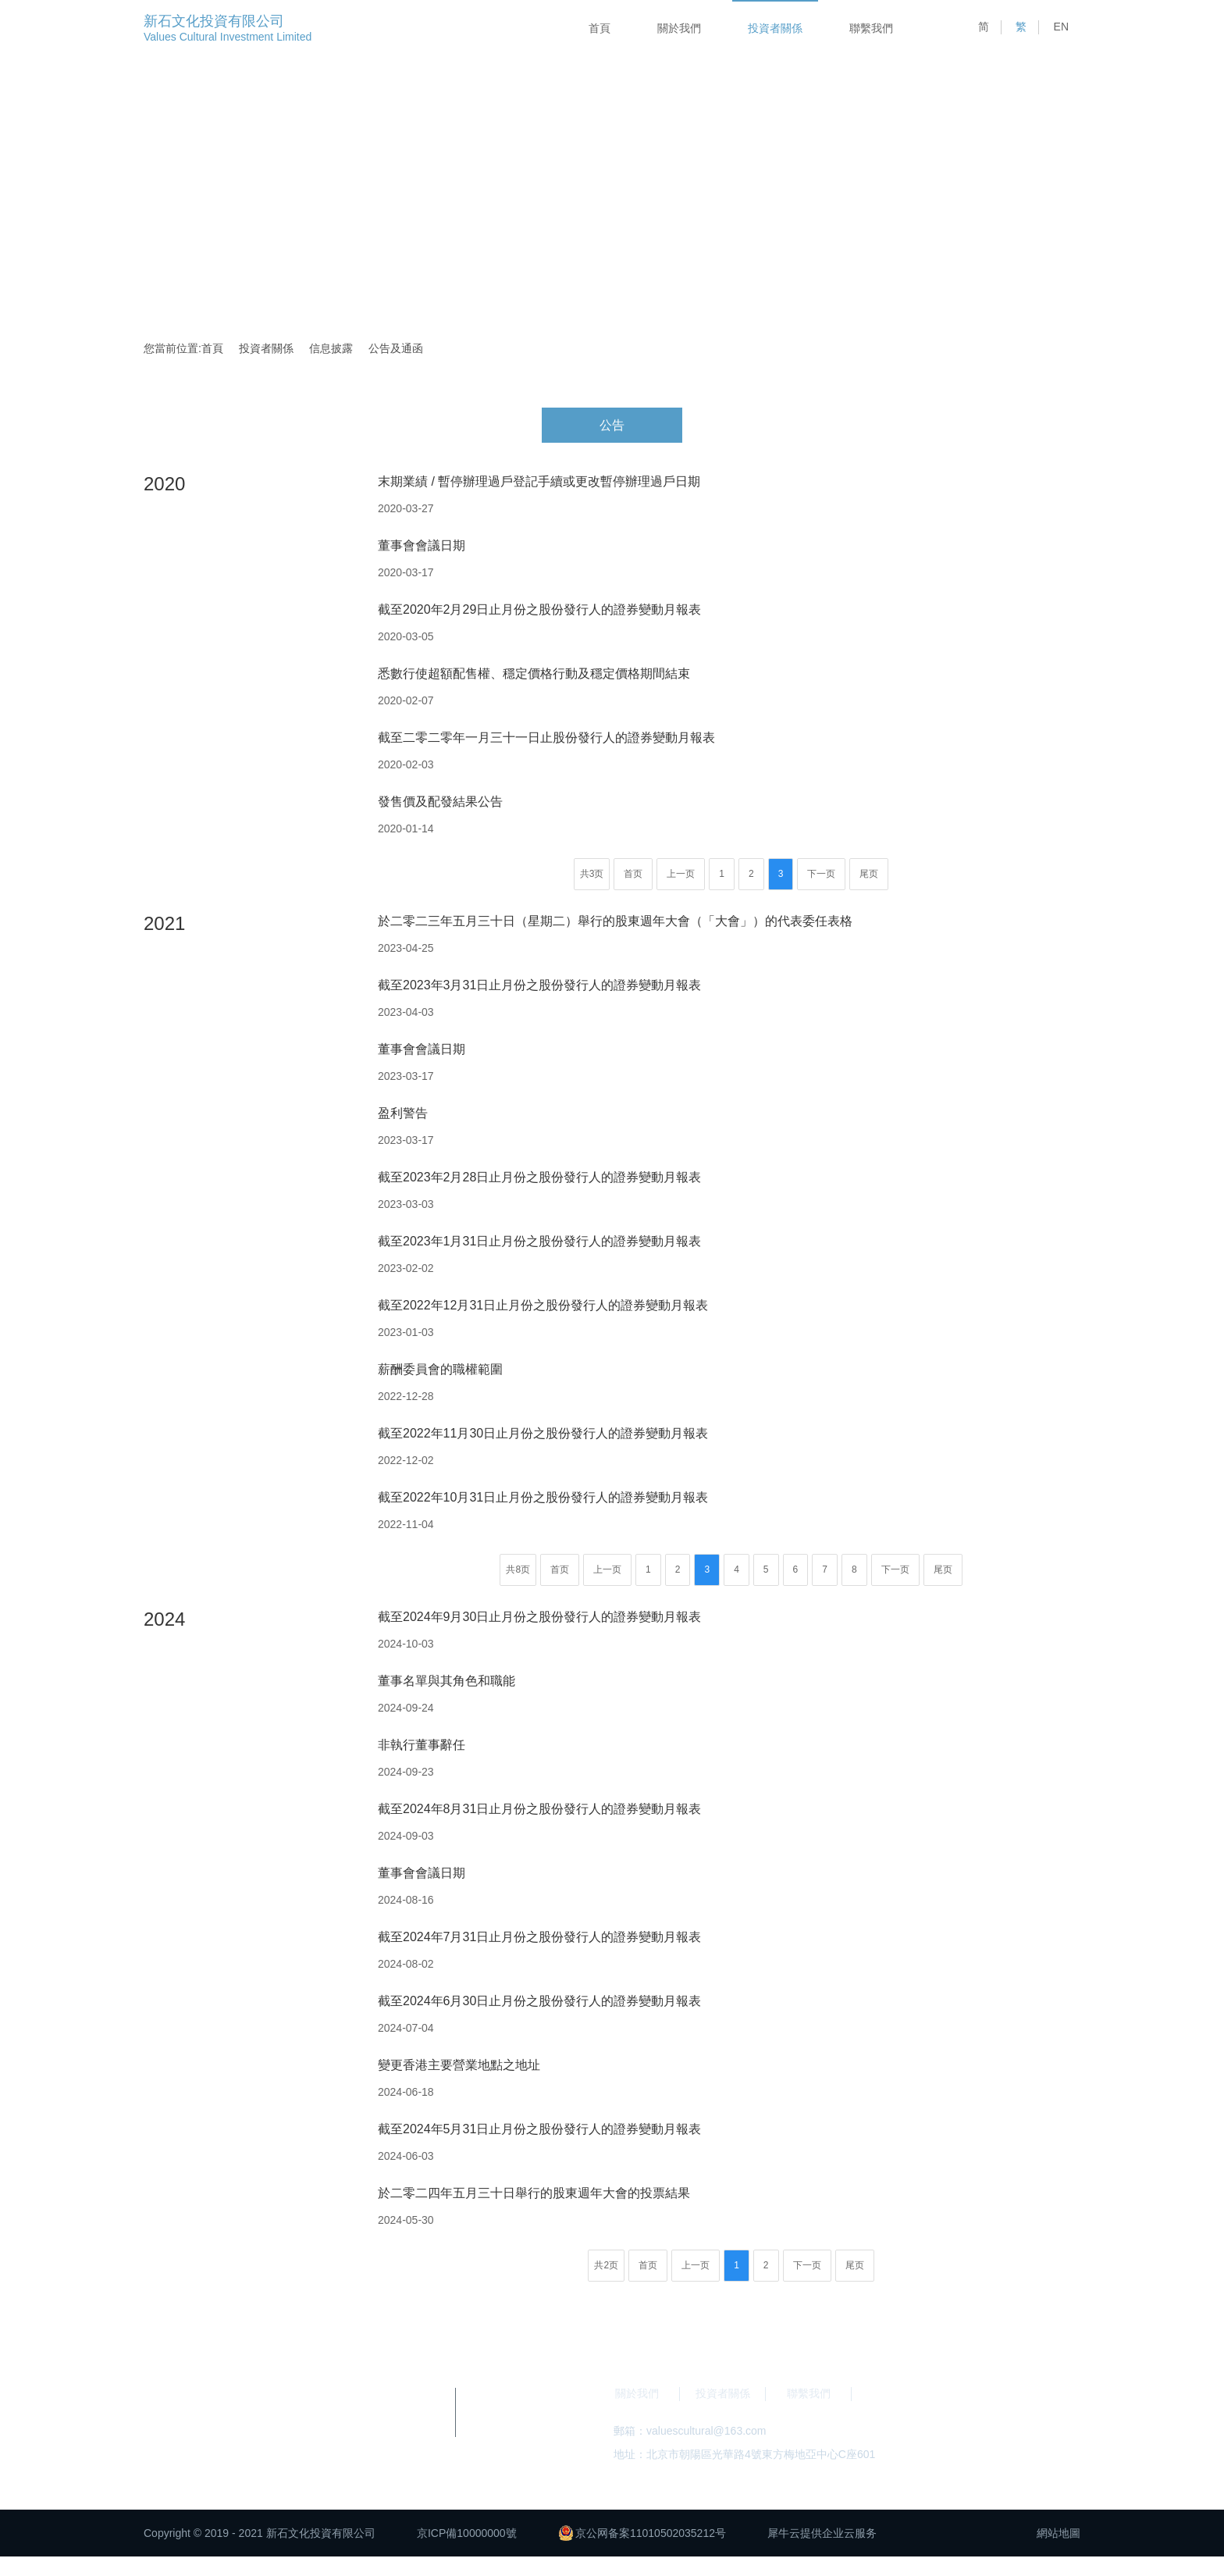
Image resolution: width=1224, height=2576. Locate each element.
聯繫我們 (871, 28)
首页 (633, 873)
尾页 (868, 873)
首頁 (599, 28)
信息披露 (331, 348)
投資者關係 (775, 28)
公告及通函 (395, 348)
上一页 (681, 873)
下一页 (821, 873)
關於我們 (679, 28)
